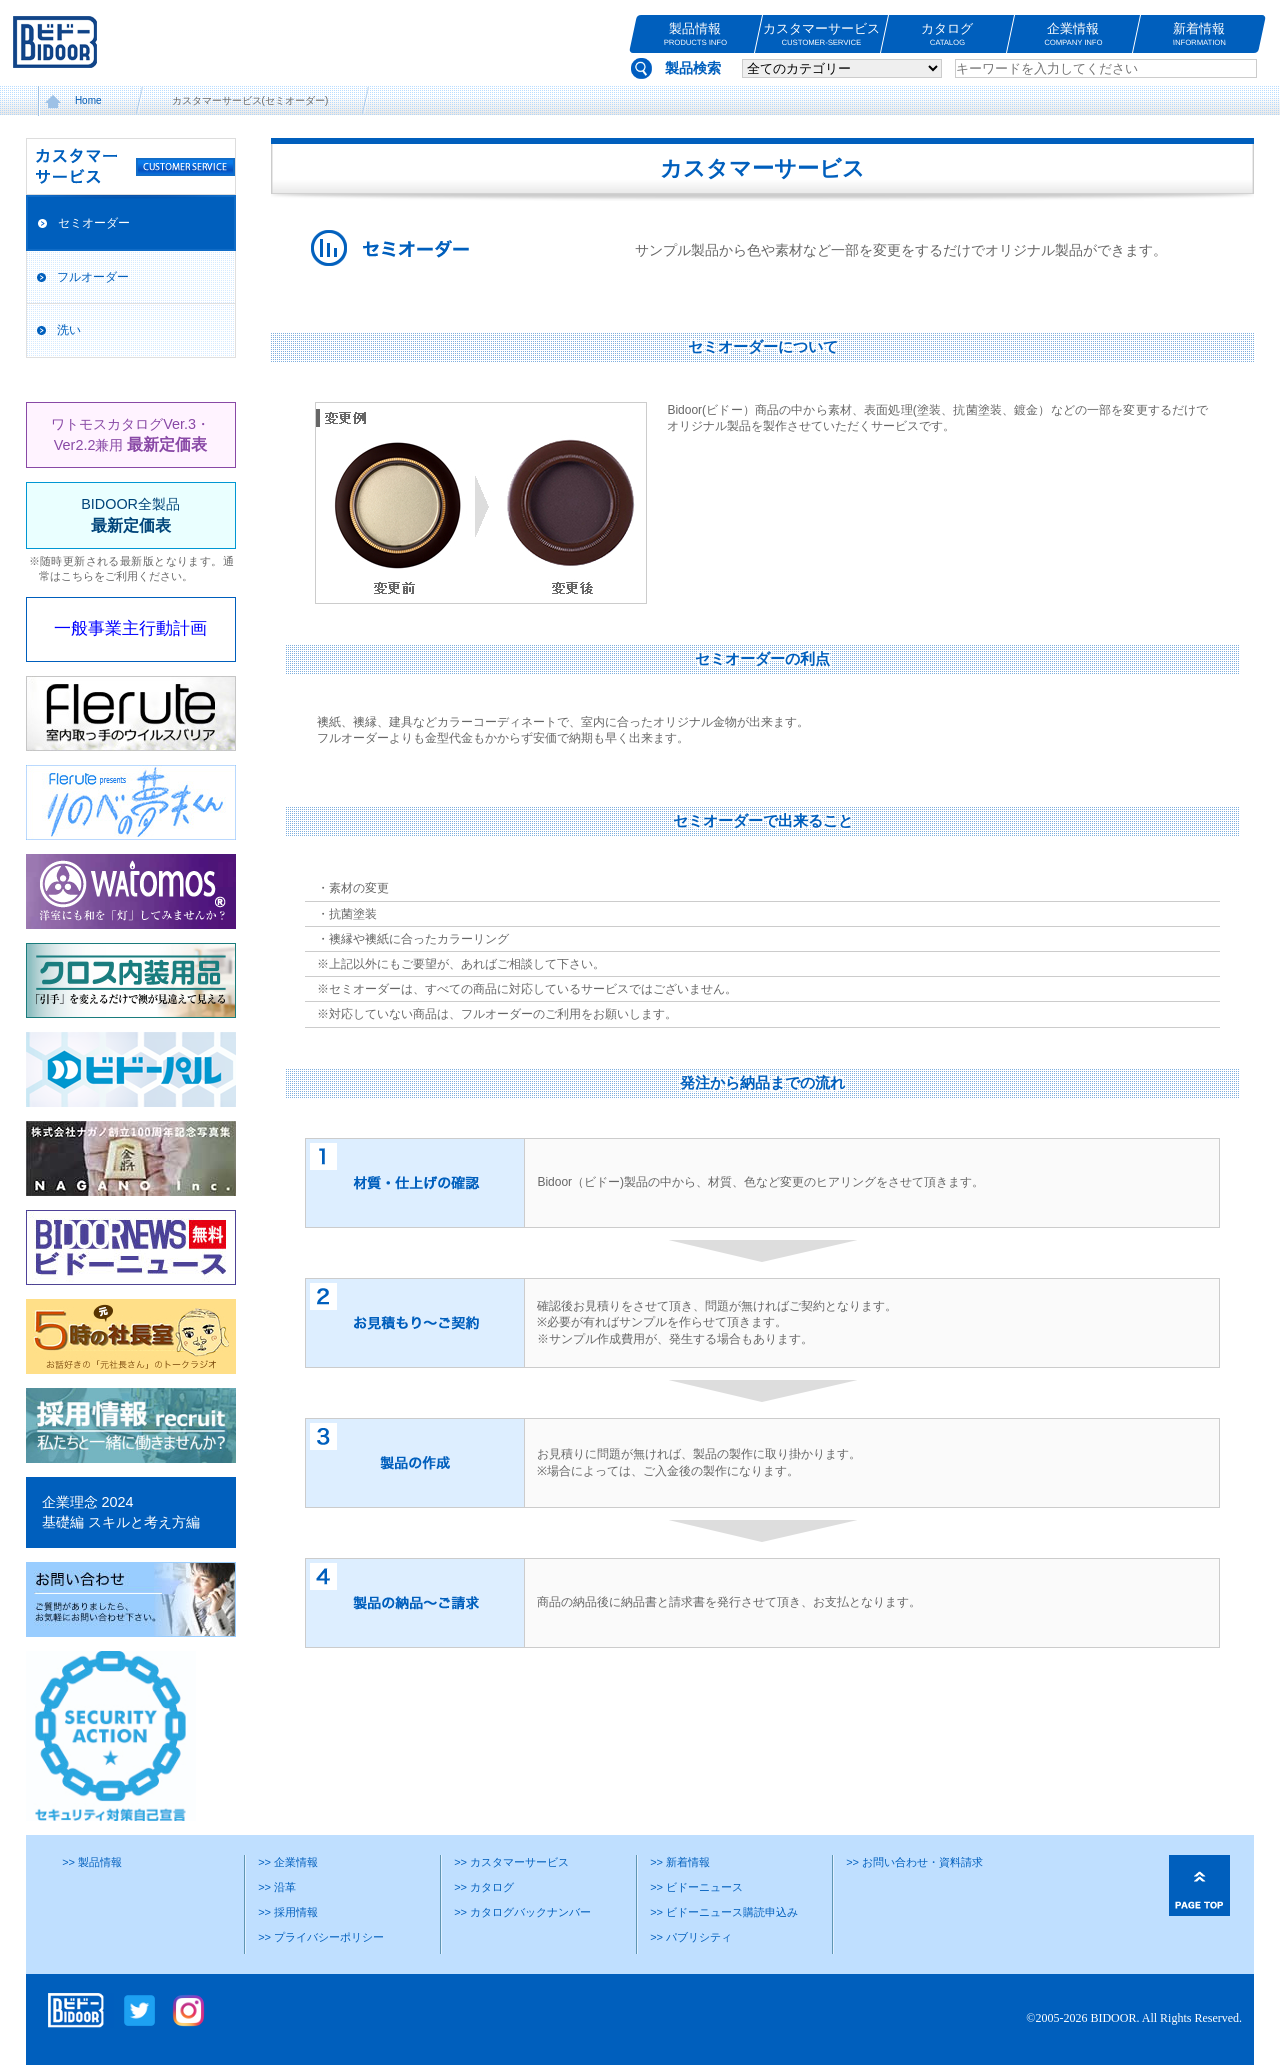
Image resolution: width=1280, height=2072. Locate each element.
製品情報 (695, 34)
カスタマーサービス (821, 34)
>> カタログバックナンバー (522, 1912)
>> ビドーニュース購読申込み (724, 1912)
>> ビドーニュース (696, 1887)
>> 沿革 (277, 1887)
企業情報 (1073, 34)
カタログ (947, 34)
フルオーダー (93, 277)
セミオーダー (94, 223)
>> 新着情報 (680, 1862)
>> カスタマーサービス (511, 1862)
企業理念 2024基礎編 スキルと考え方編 (121, 1511)
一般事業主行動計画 (130, 628)
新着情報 (1199, 34)
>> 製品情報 (92, 1862)
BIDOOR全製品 (130, 514)
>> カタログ (484, 1887)
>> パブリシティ (691, 1937)
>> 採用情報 (288, 1912)
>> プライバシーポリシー (321, 1937)
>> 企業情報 (288, 1862)
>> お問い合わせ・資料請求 (914, 1862)
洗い (69, 330)
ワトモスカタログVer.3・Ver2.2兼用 (130, 434)
